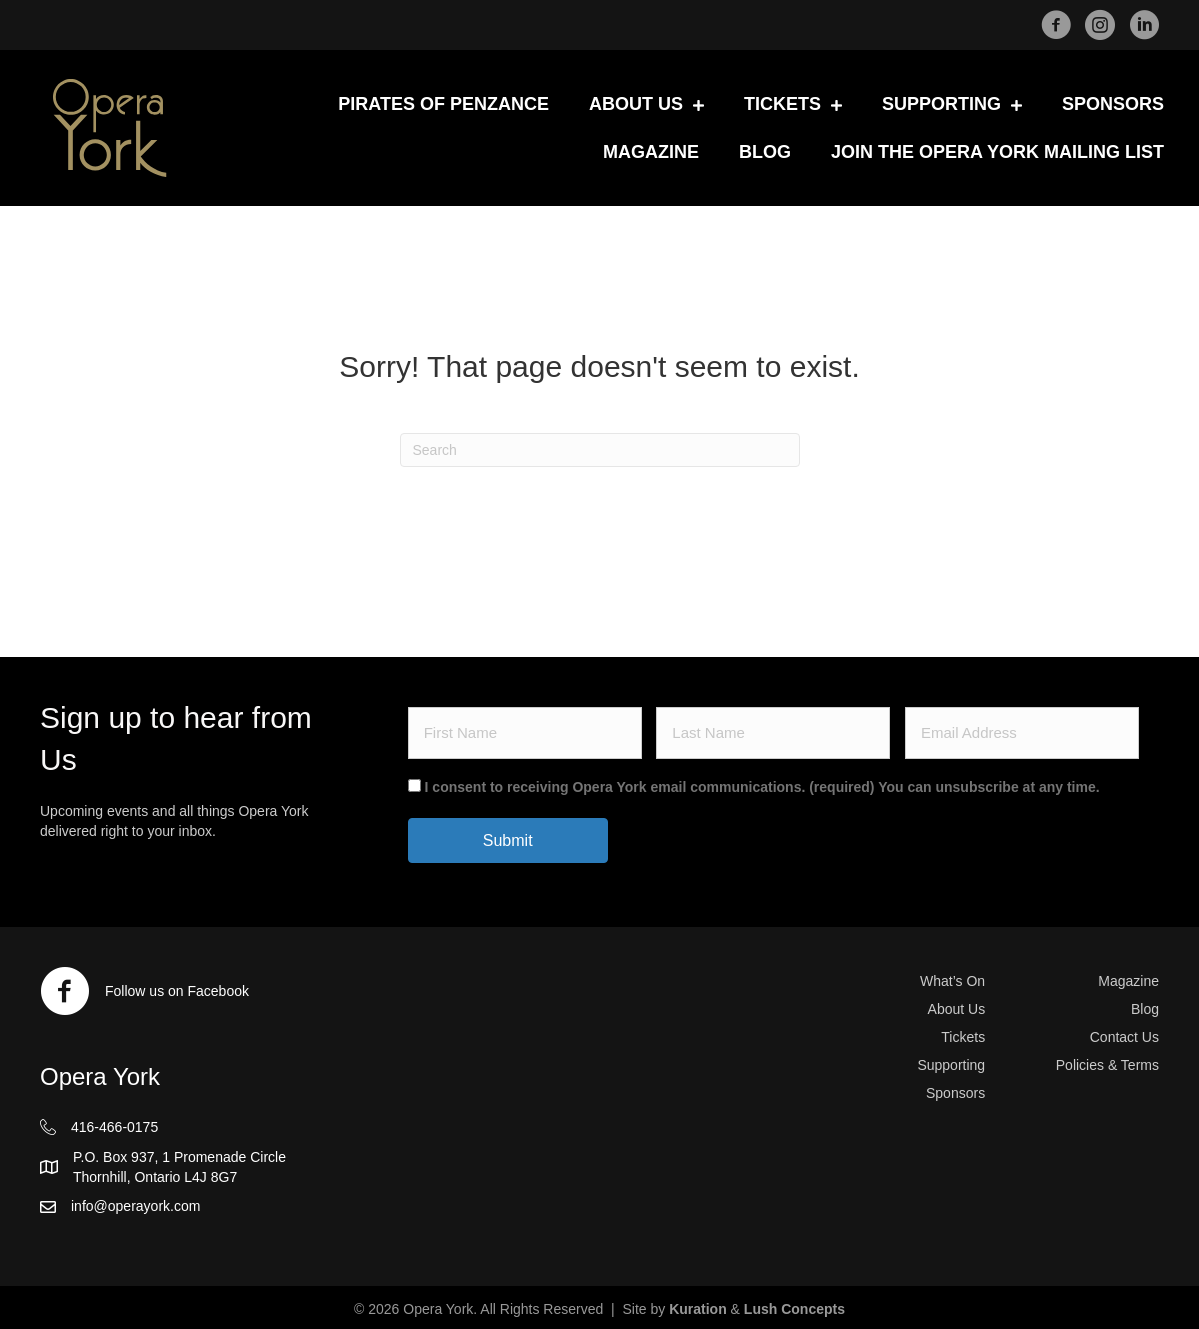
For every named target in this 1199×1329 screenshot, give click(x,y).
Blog (1145, 1009)
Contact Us (1124, 1037)
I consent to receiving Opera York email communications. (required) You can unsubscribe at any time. (762, 787)
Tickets (963, 1037)
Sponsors (955, 1093)
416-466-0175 (114, 1127)
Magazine (1128, 981)
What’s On (952, 981)
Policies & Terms (1107, 1065)
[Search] (600, 450)
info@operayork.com (135, 1206)
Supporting (951, 1065)
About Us (957, 1009)
